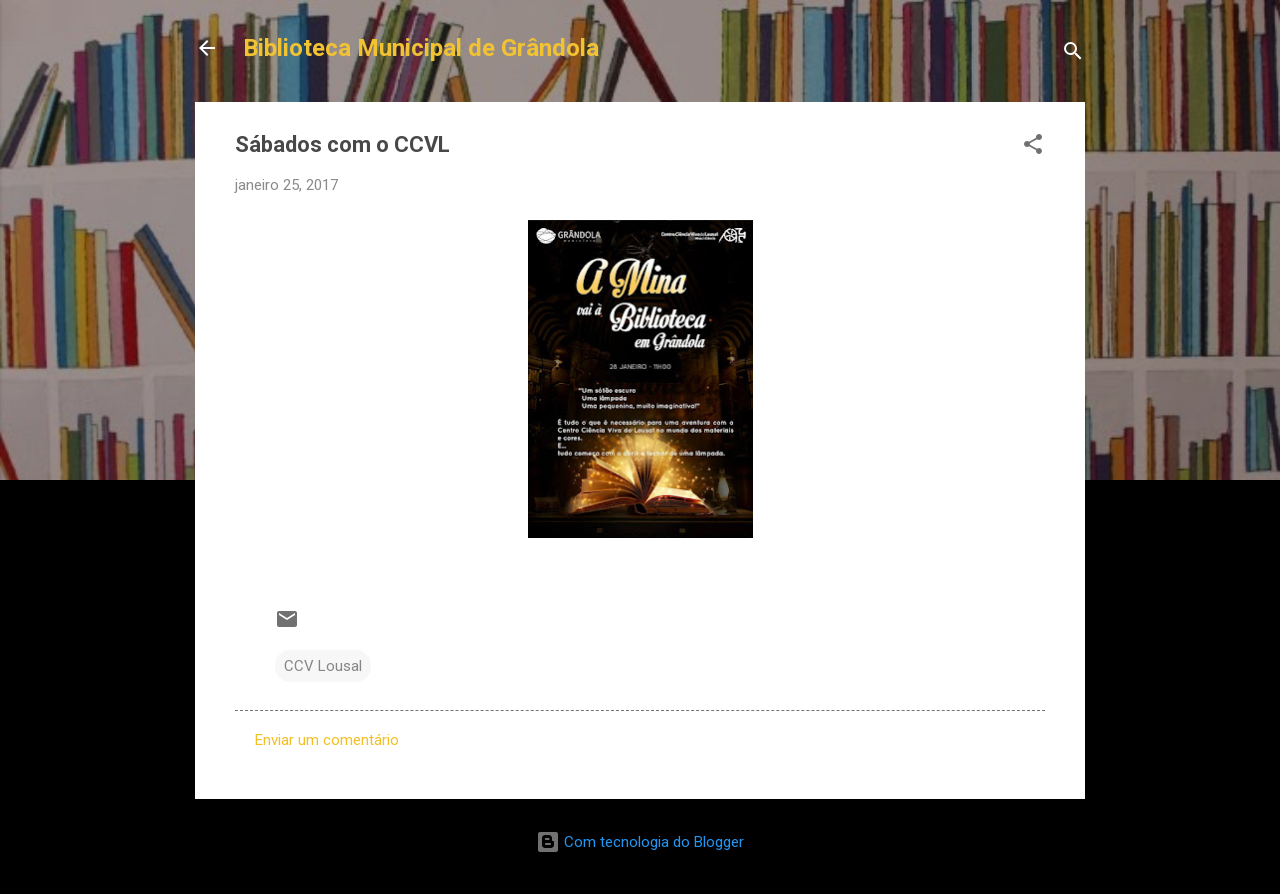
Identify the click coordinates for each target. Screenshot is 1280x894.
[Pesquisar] (1073, 54)
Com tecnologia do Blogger (640, 842)
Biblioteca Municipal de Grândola (421, 48)
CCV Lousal (323, 666)
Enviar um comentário (327, 740)
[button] (1033, 147)
